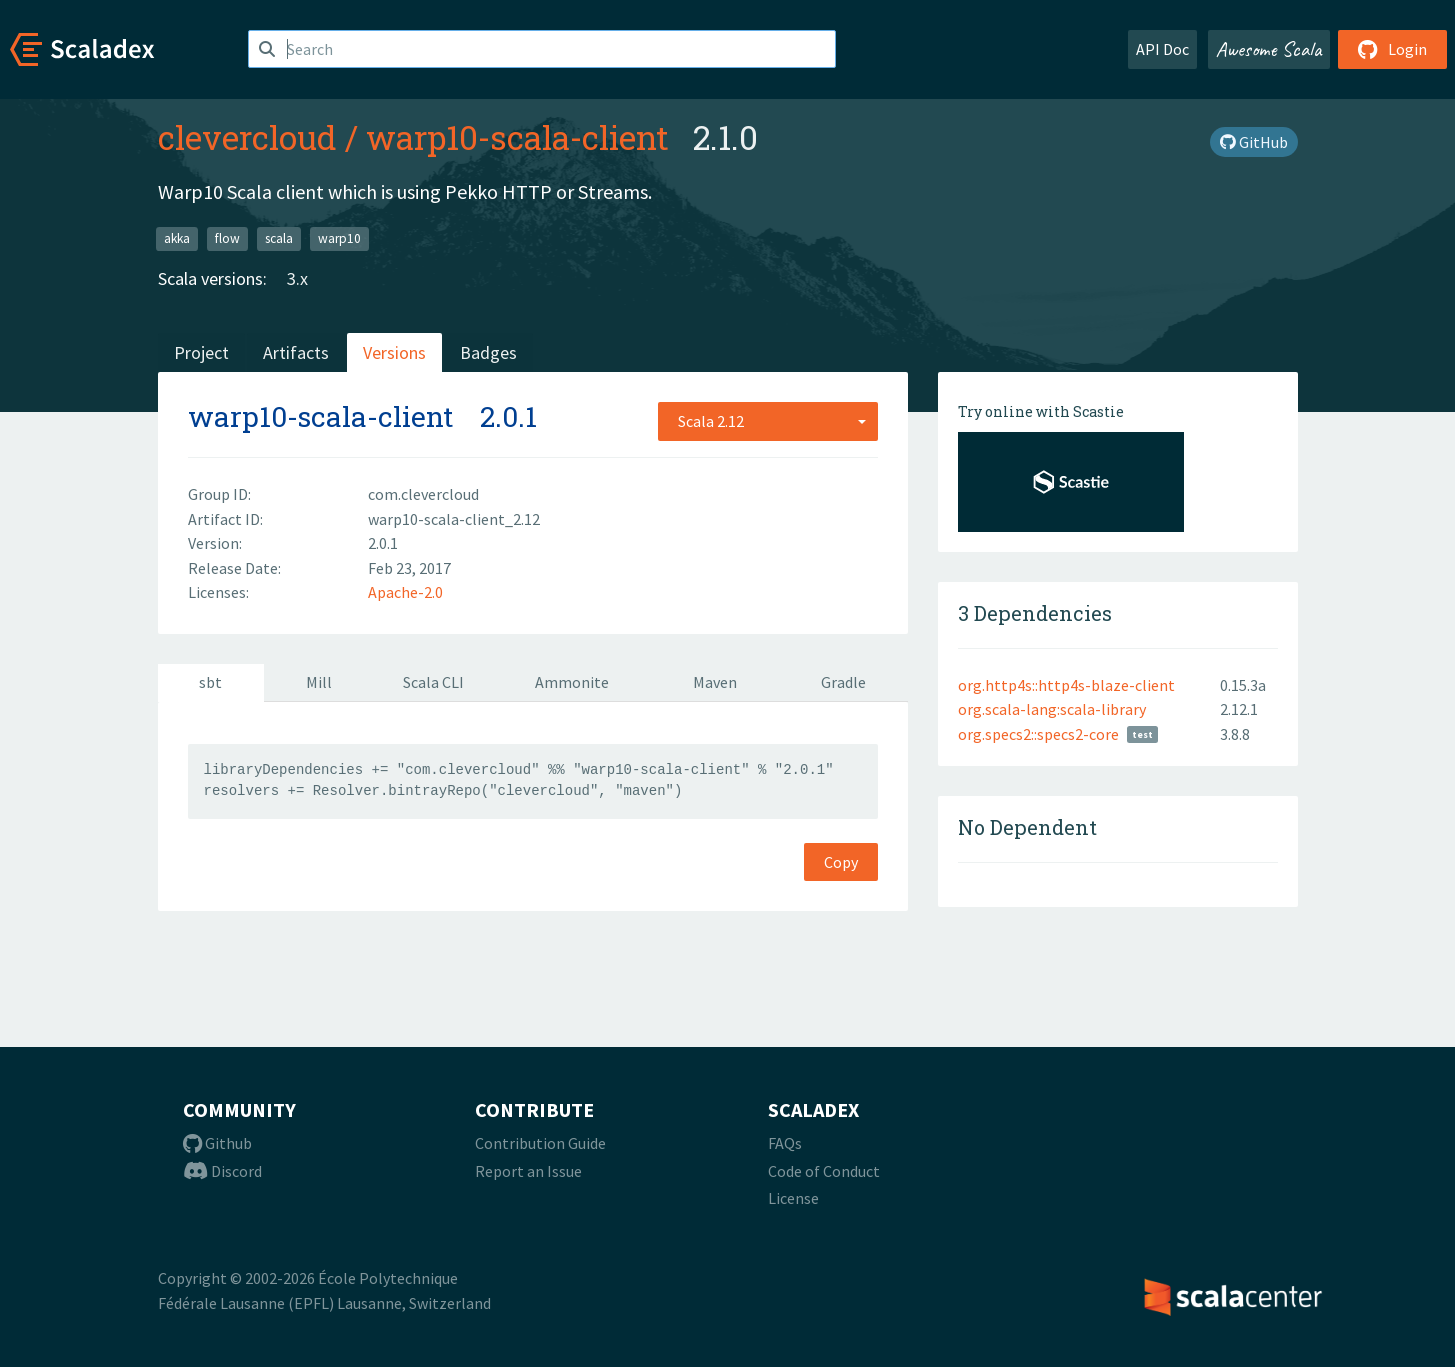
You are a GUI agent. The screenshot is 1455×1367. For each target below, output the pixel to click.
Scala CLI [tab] (433, 682)
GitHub (1254, 142)
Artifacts (296, 352)
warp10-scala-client (517, 137)
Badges (488, 352)
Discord (222, 1171)
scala (279, 238)
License (793, 1198)
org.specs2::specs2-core (1038, 734)
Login (1392, 49)
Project (201, 352)
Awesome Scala (1269, 49)
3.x (297, 278)
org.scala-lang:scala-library (1052, 709)
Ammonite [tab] (572, 682)
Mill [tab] (319, 682)
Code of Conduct (824, 1171)
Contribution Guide (540, 1143)
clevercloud (247, 137)
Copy (841, 862)
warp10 (339, 238)
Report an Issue (528, 1171)
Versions (394, 352)
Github (217, 1143)
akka (177, 238)
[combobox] (768, 421)
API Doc (1162, 49)
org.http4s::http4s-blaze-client (1066, 685)
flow (227, 238)
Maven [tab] (715, 682)
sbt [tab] (210, 682)
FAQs (785, 1143)
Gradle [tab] (843, 682)
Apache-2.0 (405, 592)
